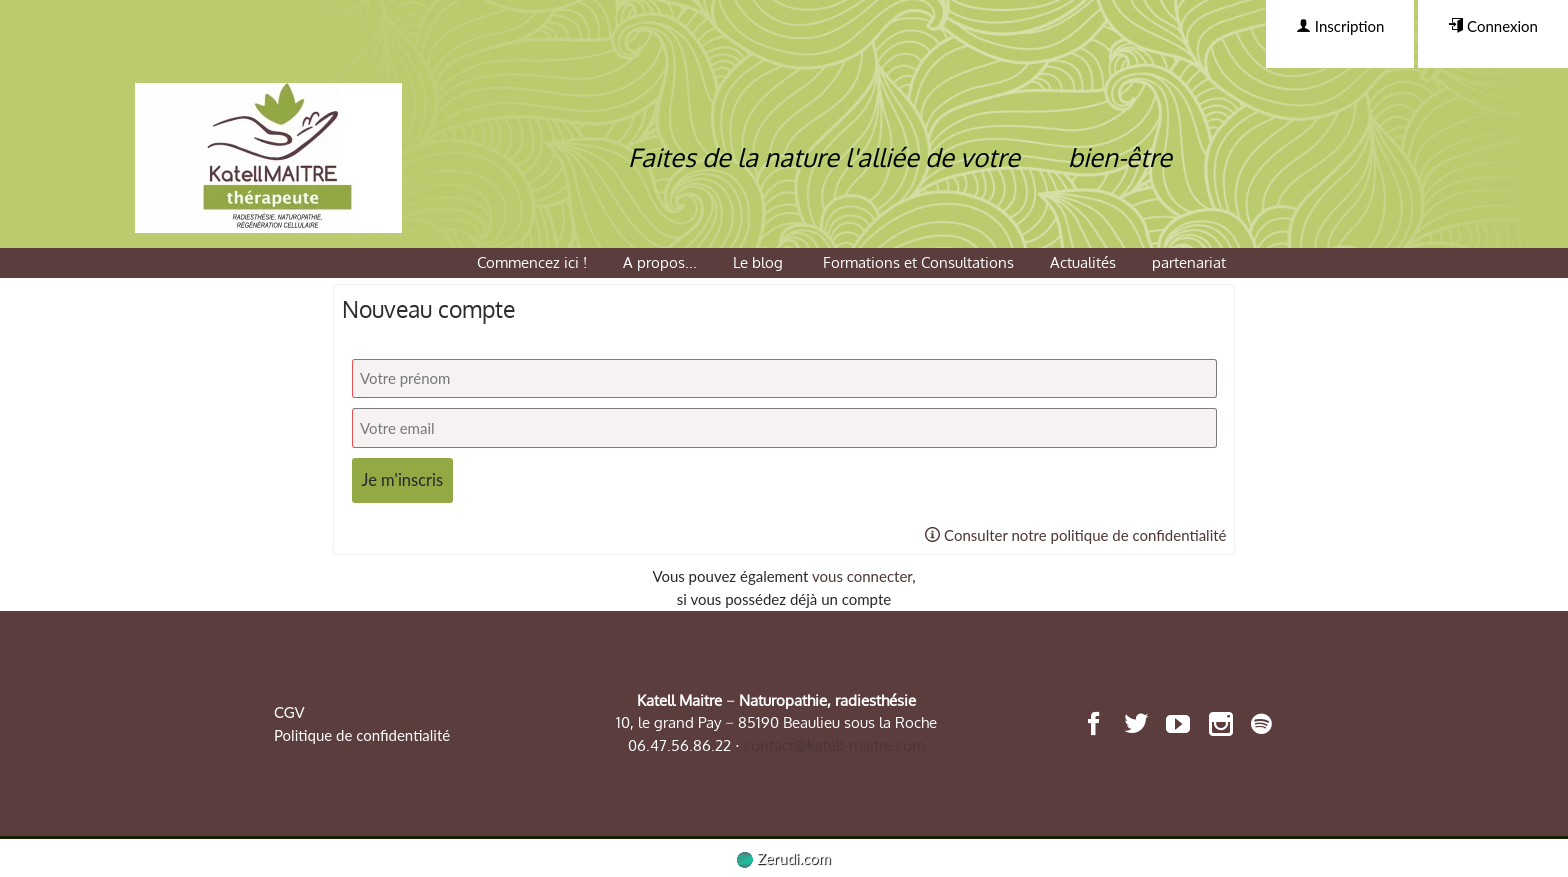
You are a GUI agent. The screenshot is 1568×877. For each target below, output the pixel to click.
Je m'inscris (403, 480)
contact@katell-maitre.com (834, 745)
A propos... (660, 262)
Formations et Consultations (918, 262)
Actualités (1083, 262)
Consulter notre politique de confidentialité (1075, 535)
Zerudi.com (784, 858)
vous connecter (862, 576)
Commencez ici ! (532, 262)
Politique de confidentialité (362, 735)
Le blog (760, 262)
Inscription (1340, 26)
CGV (289, 712)
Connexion (1493, 26)
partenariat (1189, 262)
